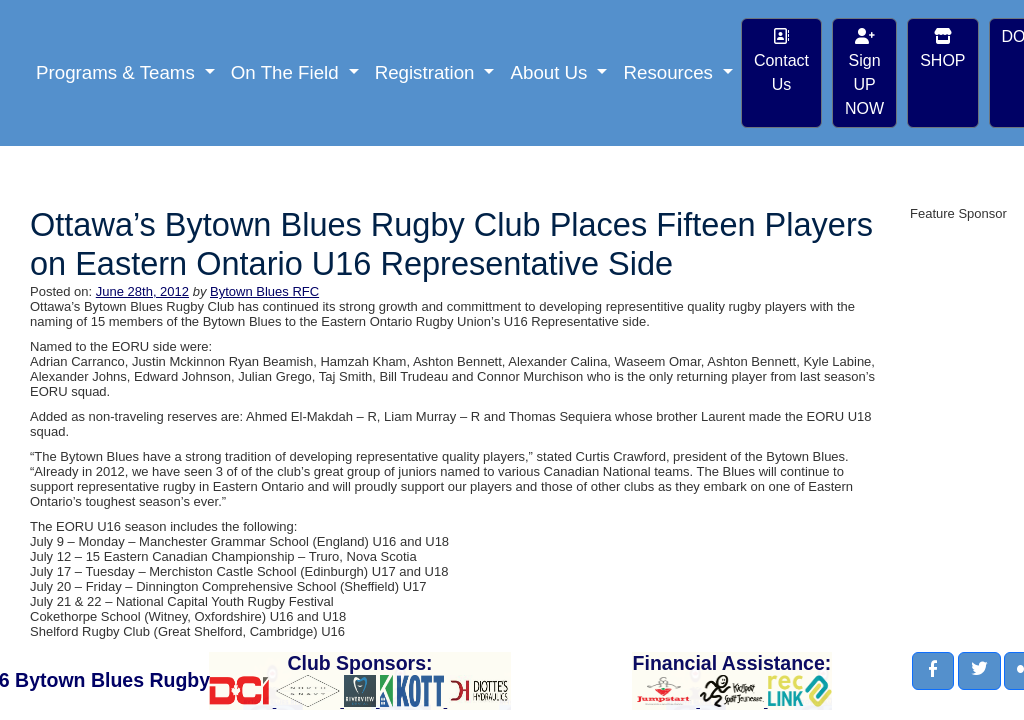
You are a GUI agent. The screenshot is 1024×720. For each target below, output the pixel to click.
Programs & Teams (118, 72)
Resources (670, 72)
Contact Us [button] (781, 60)
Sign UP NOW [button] (864, 72)
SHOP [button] (942, 48)
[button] (933, 671)
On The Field (287, 72)
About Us (551, 72)
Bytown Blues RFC (264, 291)
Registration (427, 72)
